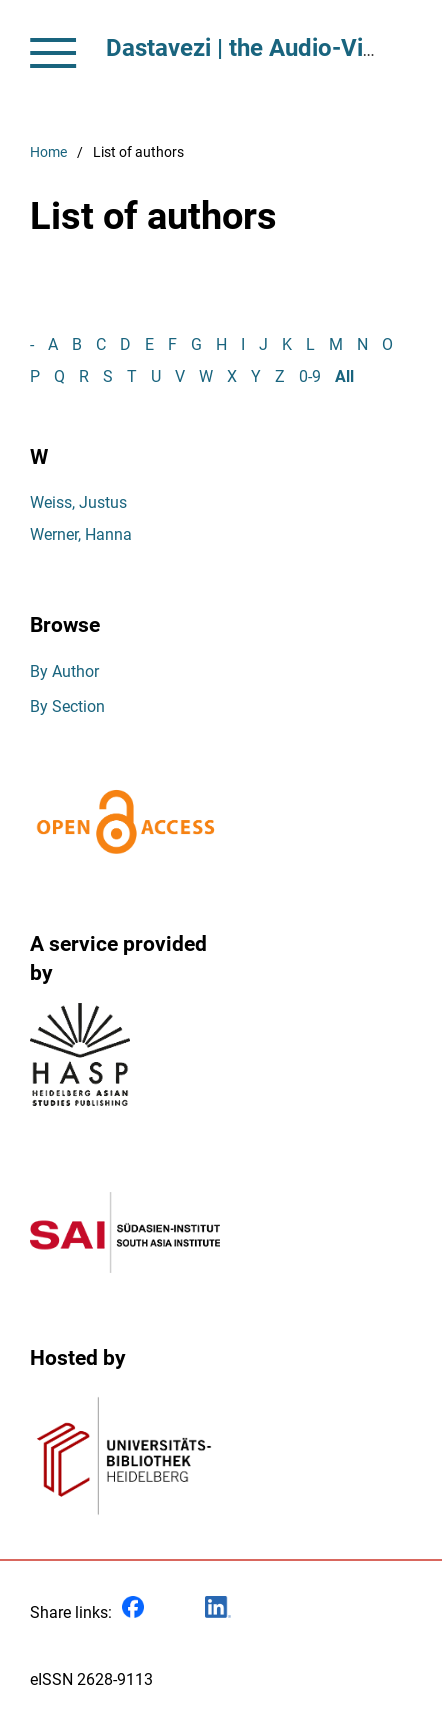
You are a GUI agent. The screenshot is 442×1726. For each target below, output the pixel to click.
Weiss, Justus (78, 502)
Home (48, 152)
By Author (64, 671)
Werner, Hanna (81, 534)
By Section (67, 706)
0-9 (310, 376)
